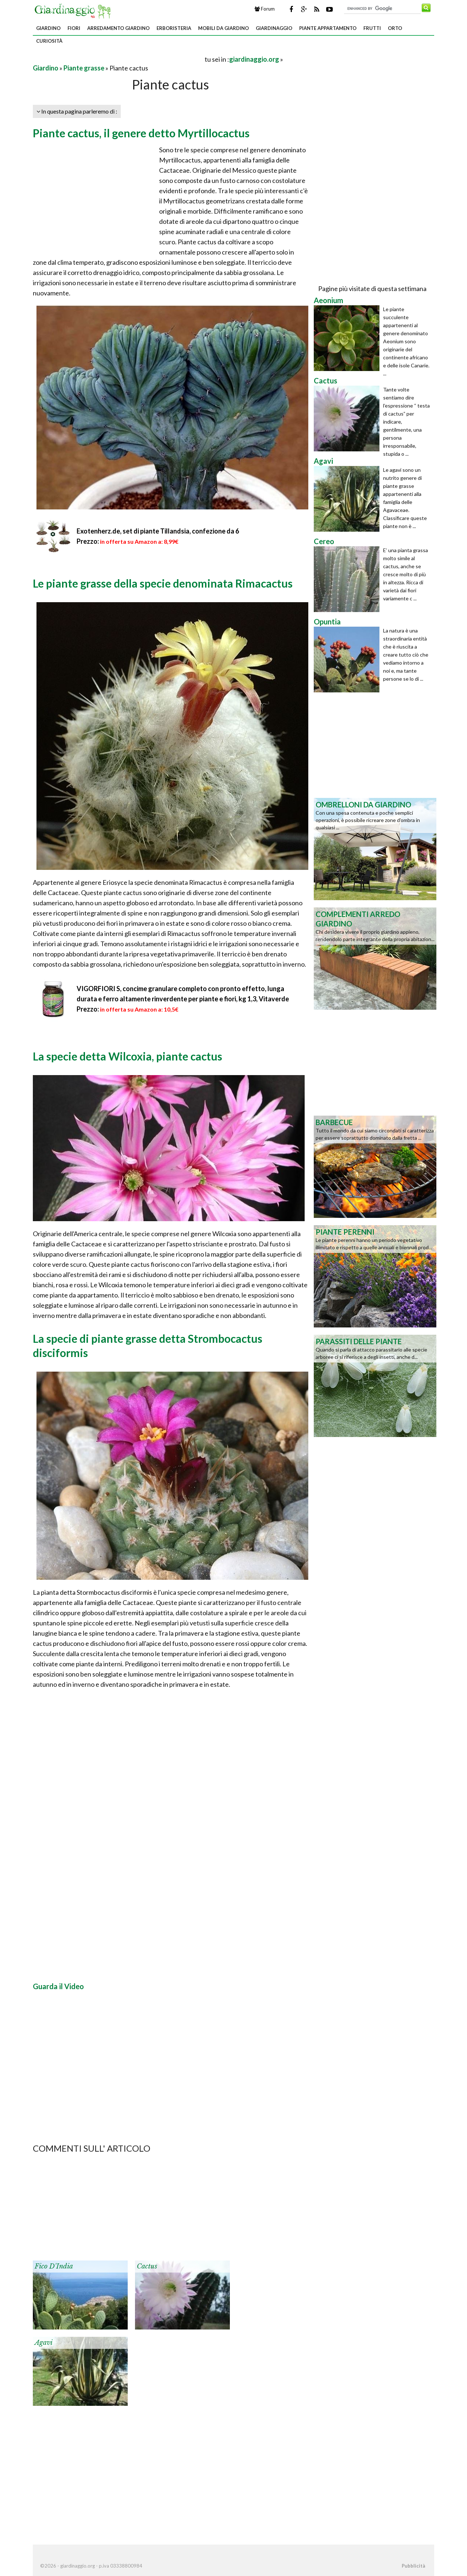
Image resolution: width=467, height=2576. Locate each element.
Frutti (372, 28)
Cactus (147, 2266)
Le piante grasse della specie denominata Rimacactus (163, 583)
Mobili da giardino (223, 28)
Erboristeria (174, 28)
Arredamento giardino (118, 28)
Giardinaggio (274, 28)
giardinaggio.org (254, 59)
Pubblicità (413, 2566)
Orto (395, 28)
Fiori (73, 28)
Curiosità (49, 41)
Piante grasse (83, 68)
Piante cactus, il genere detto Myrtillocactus (141, 132)
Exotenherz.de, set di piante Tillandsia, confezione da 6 (158, 531)
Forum (265, 9)
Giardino (48, 28)
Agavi (44, 2343)
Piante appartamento (327, 28)
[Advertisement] (118, 59)
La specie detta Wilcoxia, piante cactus (127, 1056)
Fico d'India (54, 2266)
